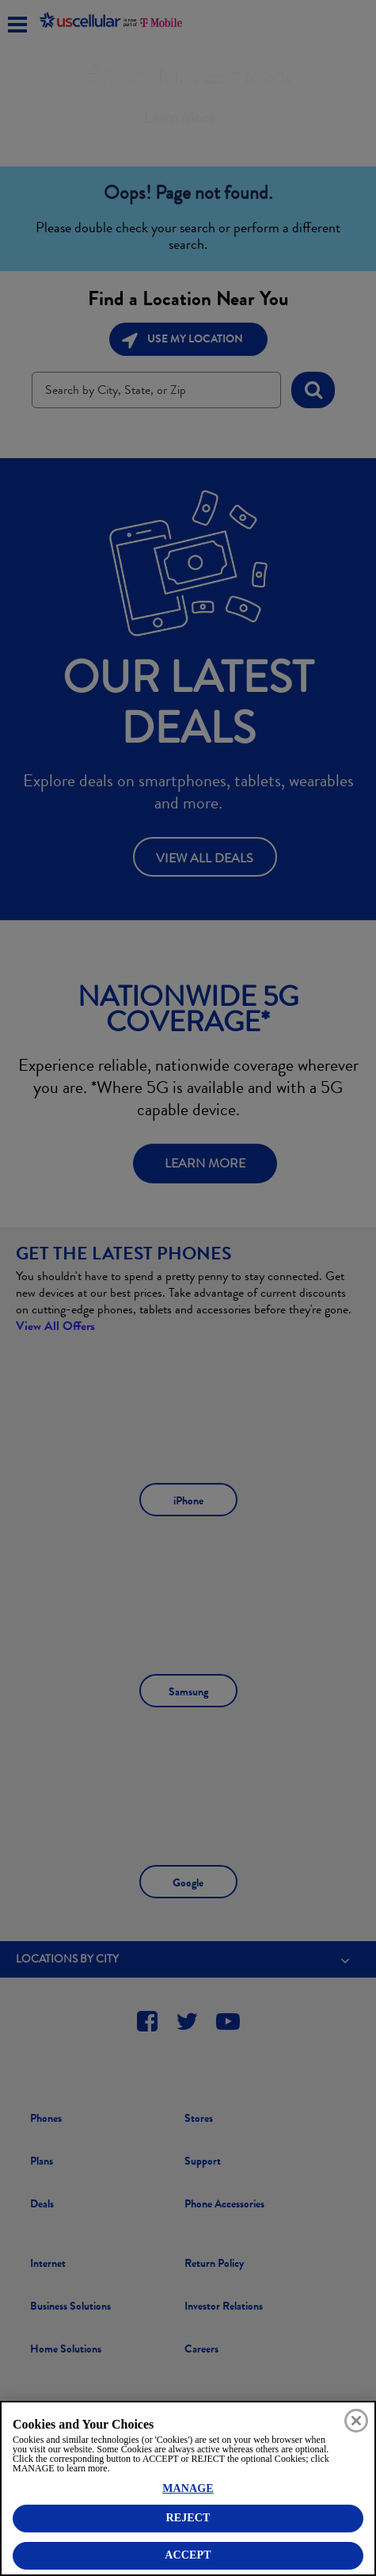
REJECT (187, 2518)
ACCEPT (188, 2555)
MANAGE (188, 2488)
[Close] (356, 2421)
